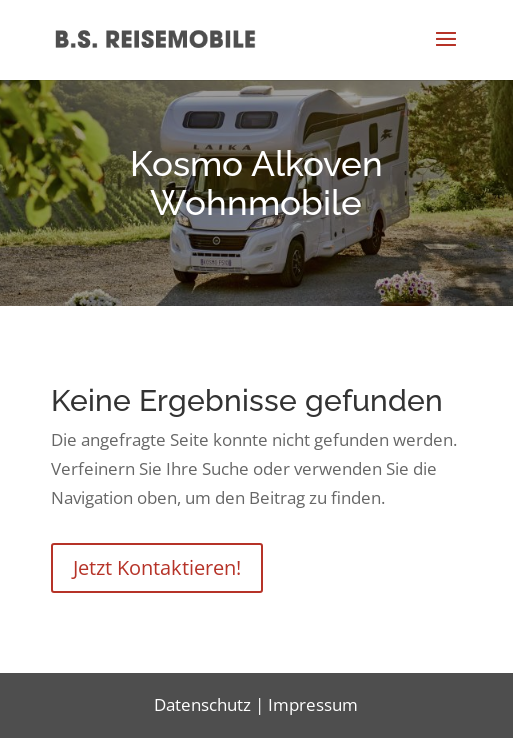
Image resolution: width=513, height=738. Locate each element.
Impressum (313, 704)
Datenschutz (202, 704)
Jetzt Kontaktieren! (157, 567)
